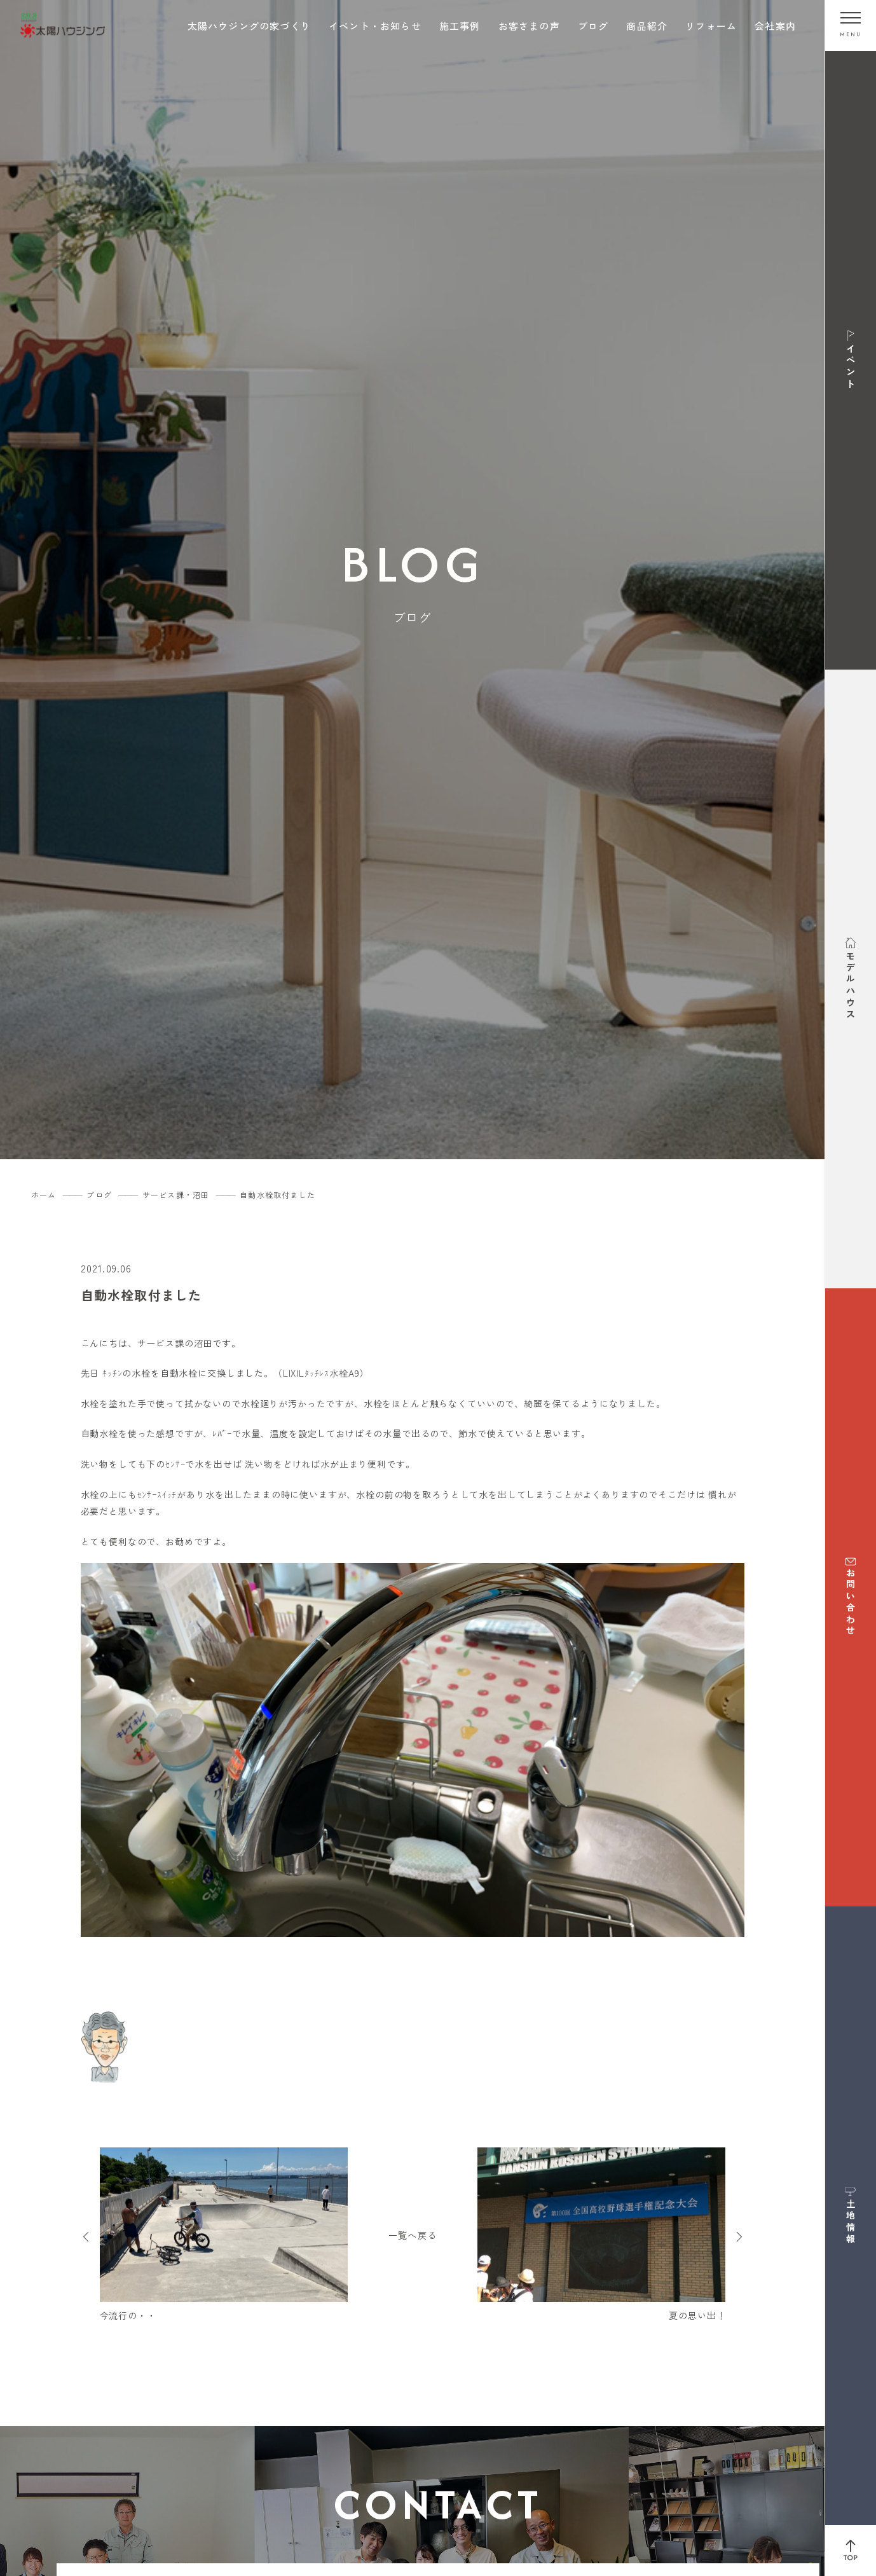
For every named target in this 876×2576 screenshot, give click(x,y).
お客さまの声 (529, 25)
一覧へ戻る (412, 2235)
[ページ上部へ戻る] (850, 2550)
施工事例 (460, 25)
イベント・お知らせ (375, 25)
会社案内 (775, 25)
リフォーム (711, 25)
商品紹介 (646, 25)
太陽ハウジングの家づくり (249, 25)
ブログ (593, 25)
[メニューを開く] (850, 25)
